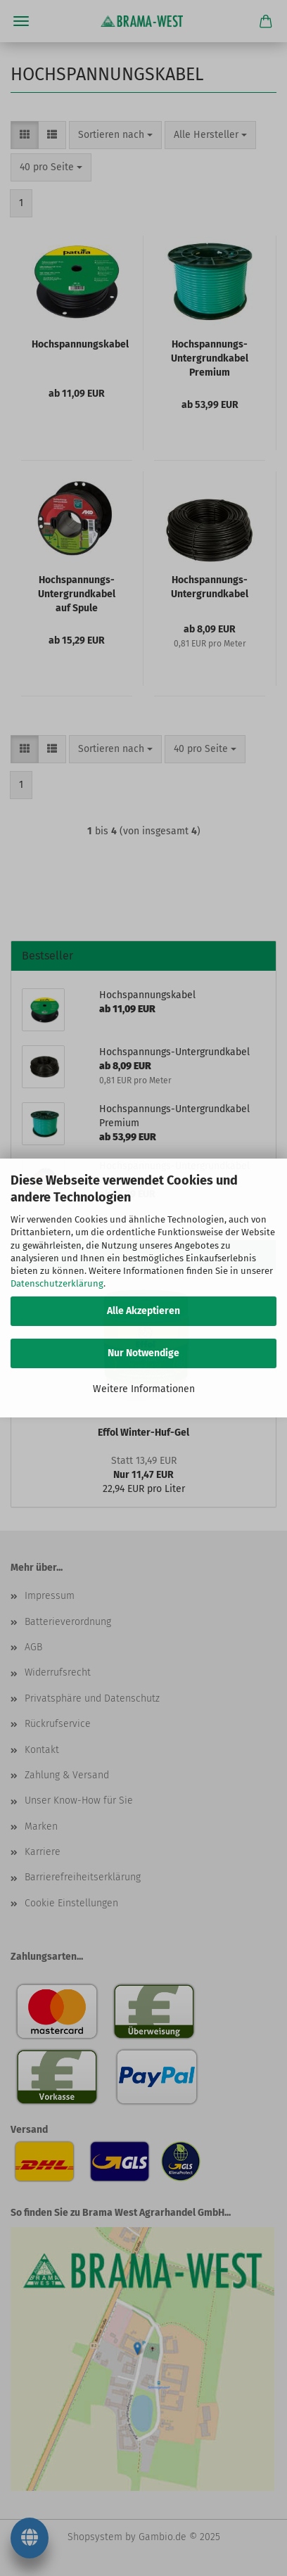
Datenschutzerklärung (57, 1283)
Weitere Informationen (144, 1389)
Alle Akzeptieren (143, 1311)
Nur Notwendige (143, 1353)
